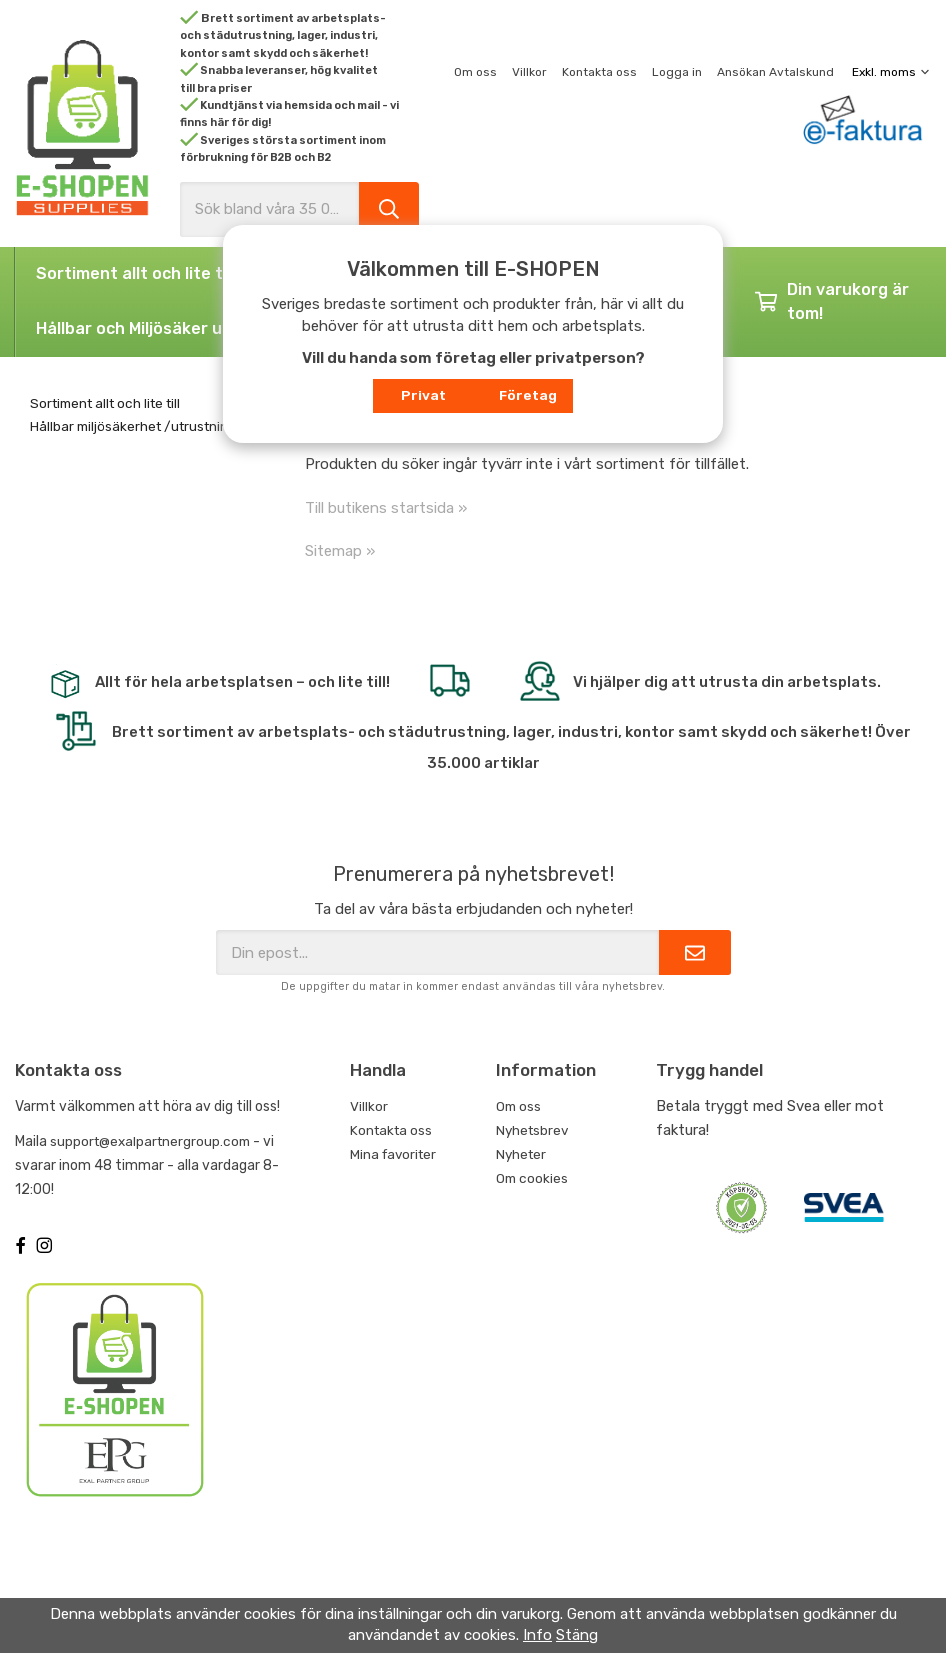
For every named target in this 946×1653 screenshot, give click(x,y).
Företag (528, 395)
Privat (423, 395)
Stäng (577, 1635)
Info (537, 1635)
